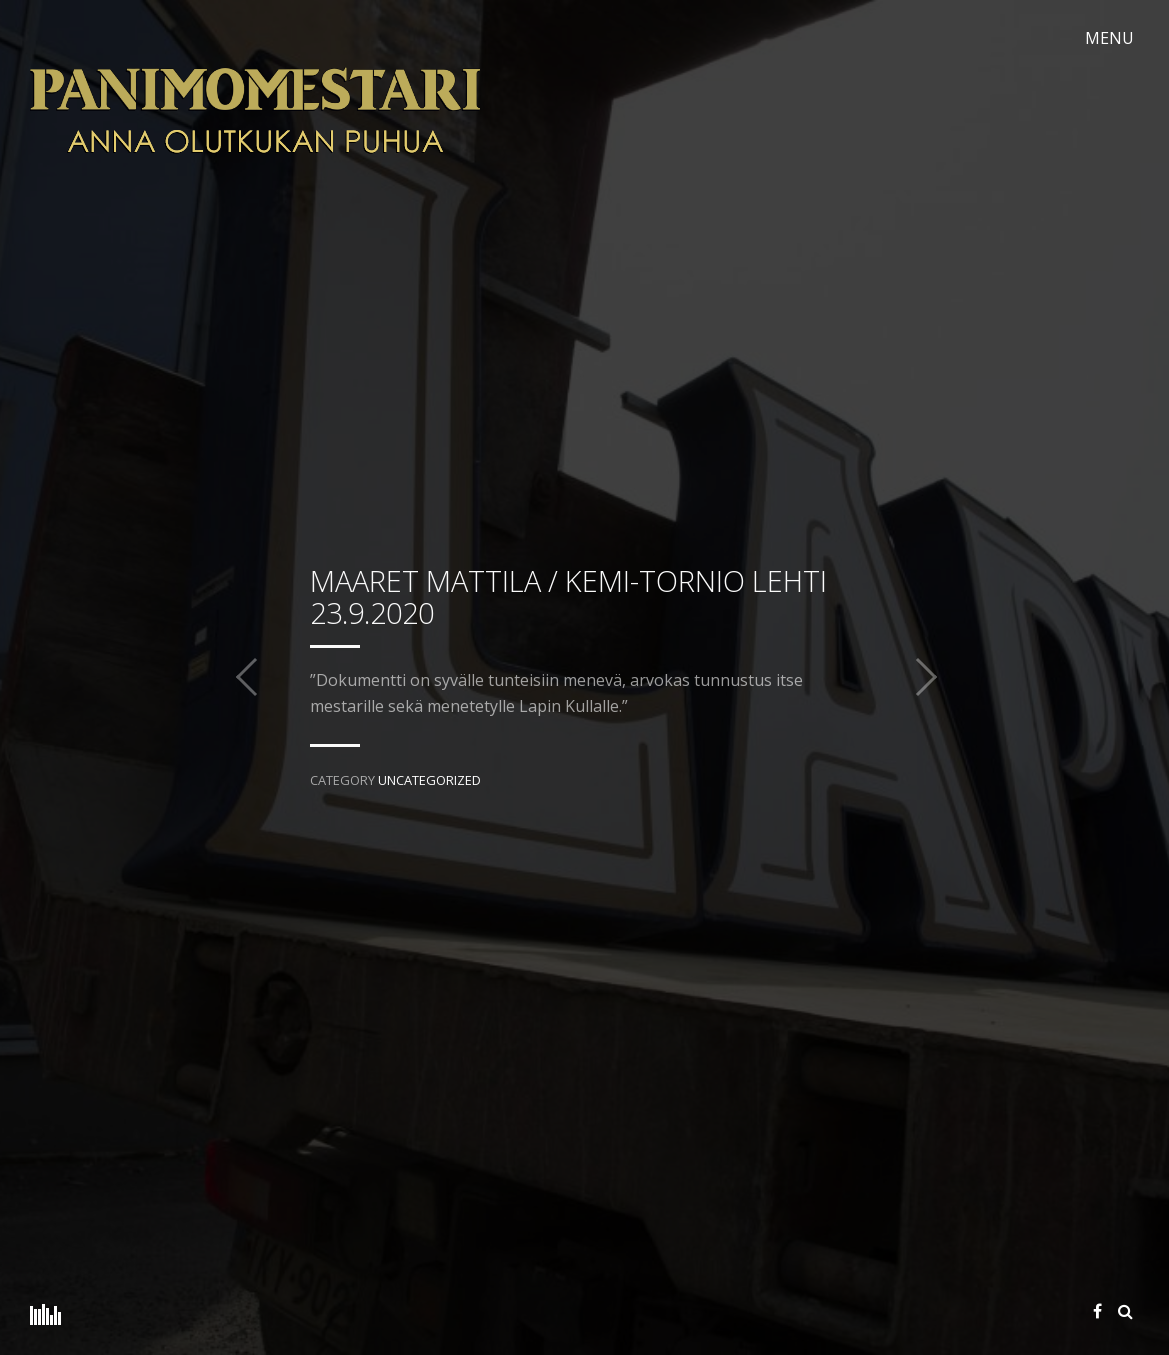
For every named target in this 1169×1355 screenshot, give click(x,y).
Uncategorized (429, 780)
